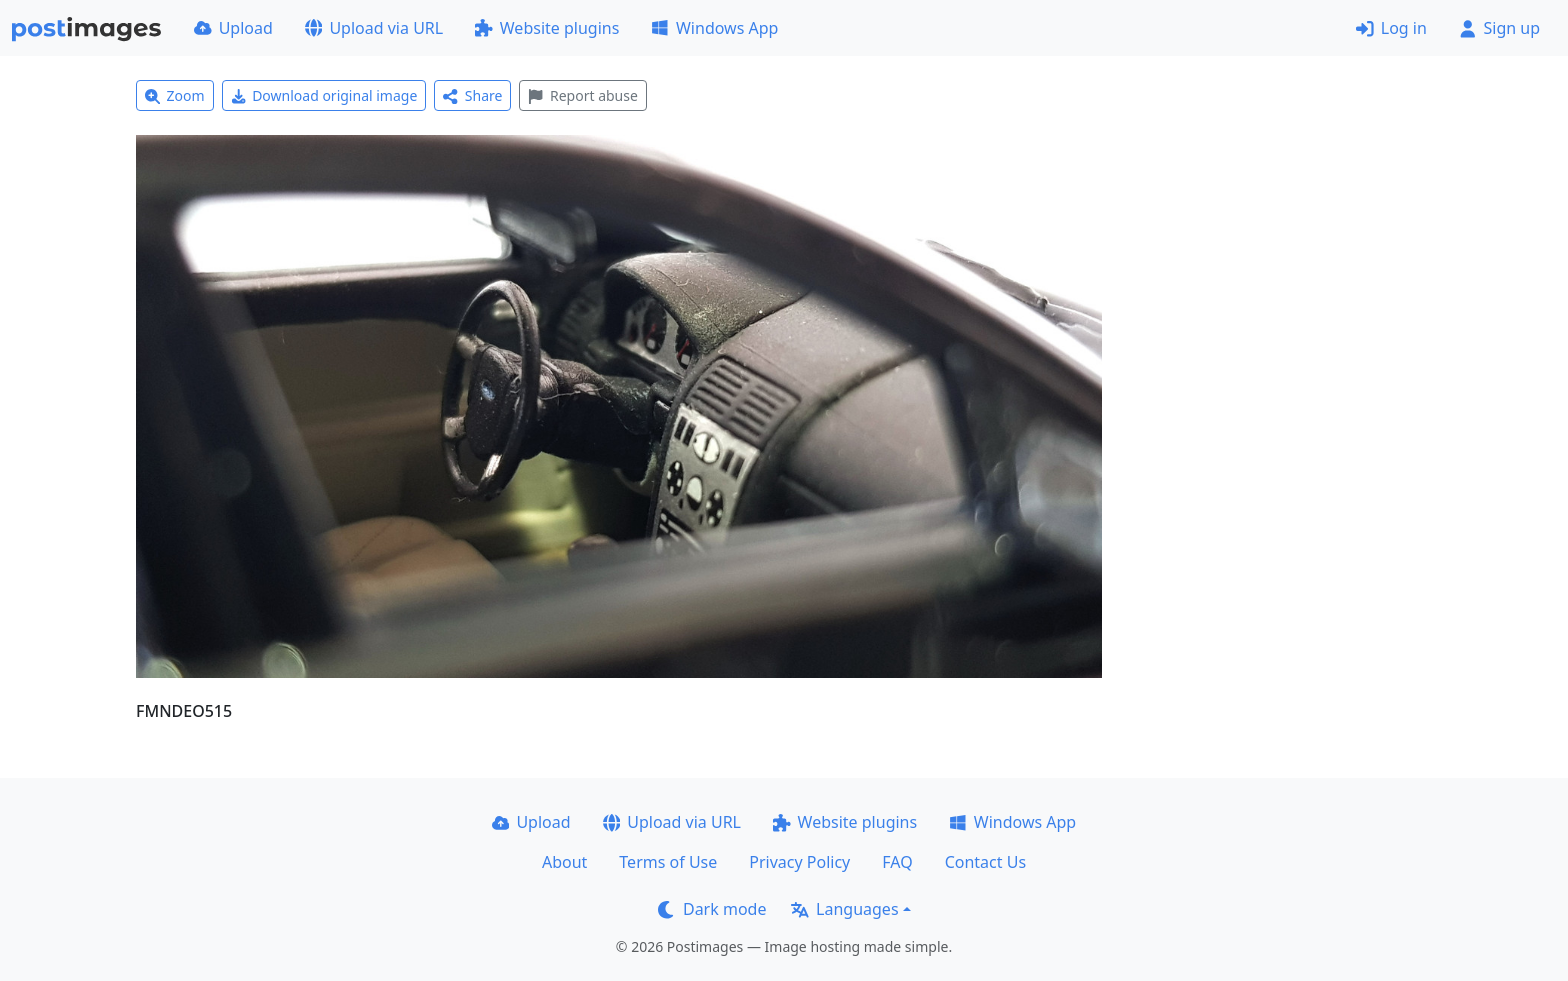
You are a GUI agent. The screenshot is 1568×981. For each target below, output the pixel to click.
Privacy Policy (799, 862)
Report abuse (582, 95)
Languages (844, 909)
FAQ (897, 862)
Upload (233, 28)
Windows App (714, 28)
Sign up (1499, 28)
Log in (1391, 28)
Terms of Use (668, 862)
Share (472, 95)
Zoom (175, 95)
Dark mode (712, 909)
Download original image (324, 95)
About (564, 862)
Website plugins (547, 28)
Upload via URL (374, 28)
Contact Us (985, 862)
